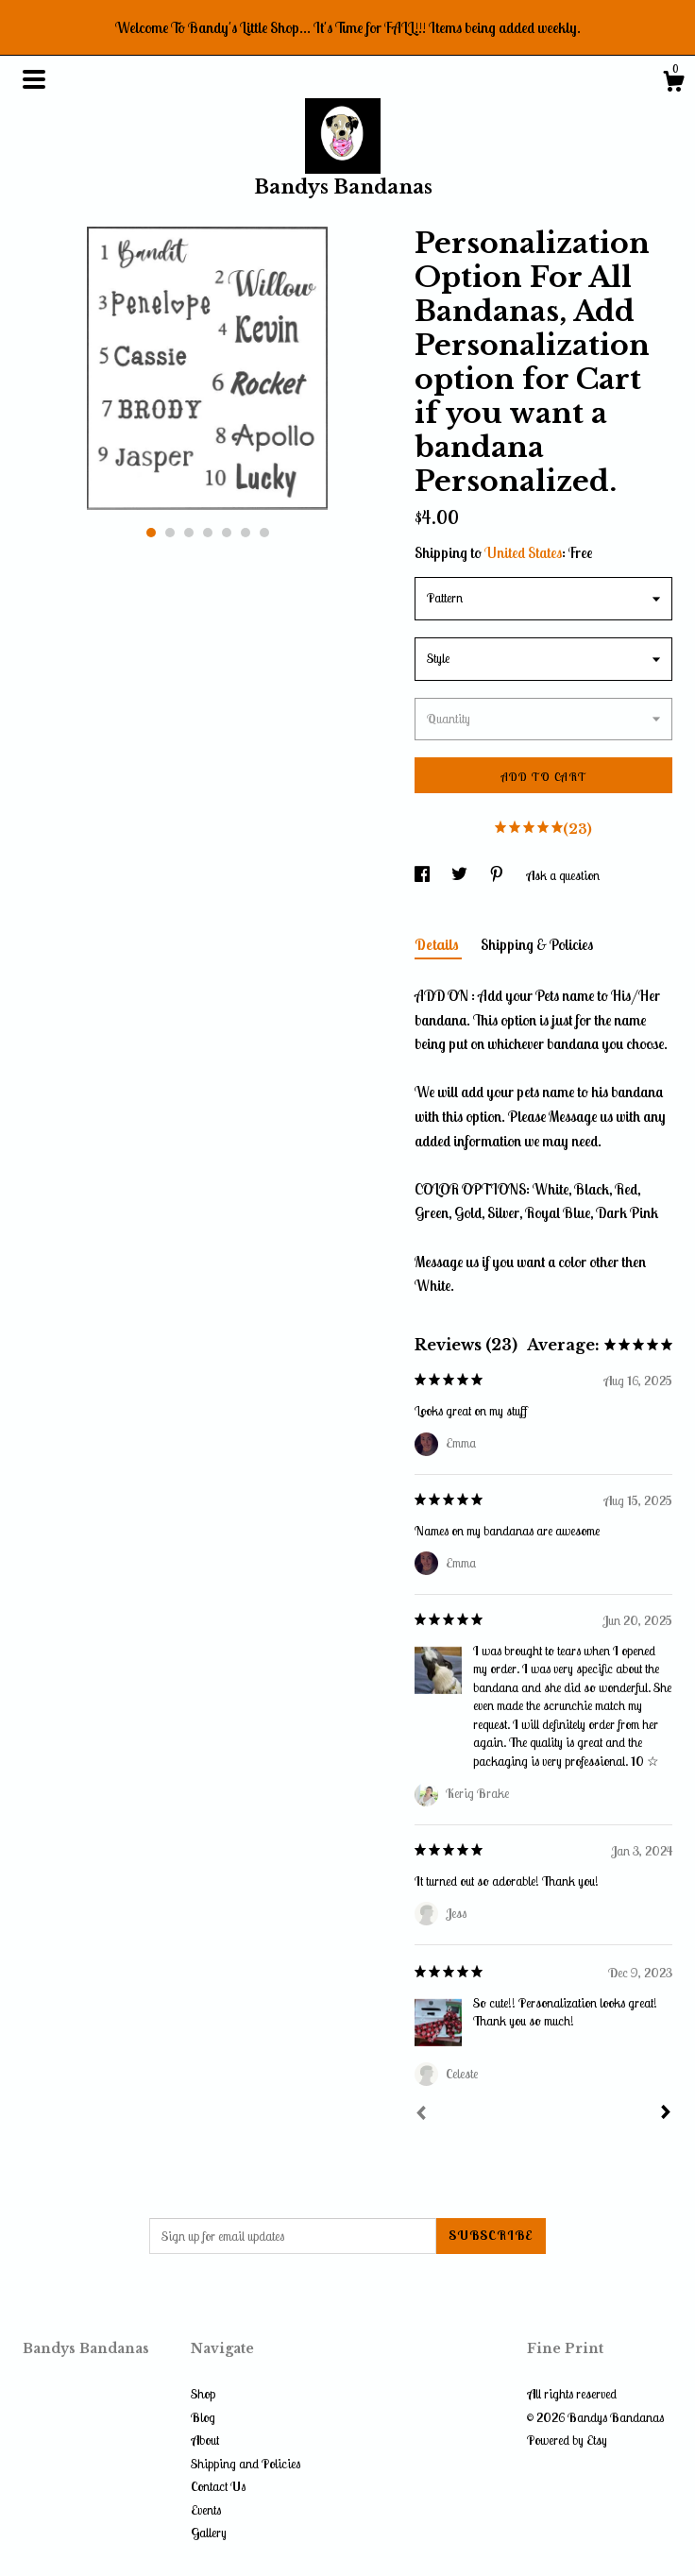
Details (438, 944)
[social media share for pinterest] (498, 875)
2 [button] (170, 532)
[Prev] (421, 2115)
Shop (203, 2393)
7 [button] (264, 532)
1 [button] (151, 532)
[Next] (665, 2114)
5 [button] (226, 532)
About (205, 2440)
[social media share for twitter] (460, 875)
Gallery (209, 2532)
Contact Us (218, 2486)
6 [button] (245, 532)
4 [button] (207, 532)
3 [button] (189, 532)
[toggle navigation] (34, 79)
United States (523, 552)
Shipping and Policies (245, 2463)
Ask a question (563, 875)
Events (206, 2509)
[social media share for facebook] (423, 875)
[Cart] (673, 84)
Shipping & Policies (537, 944)
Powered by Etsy (567, 2440)
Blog (203, 2417)
